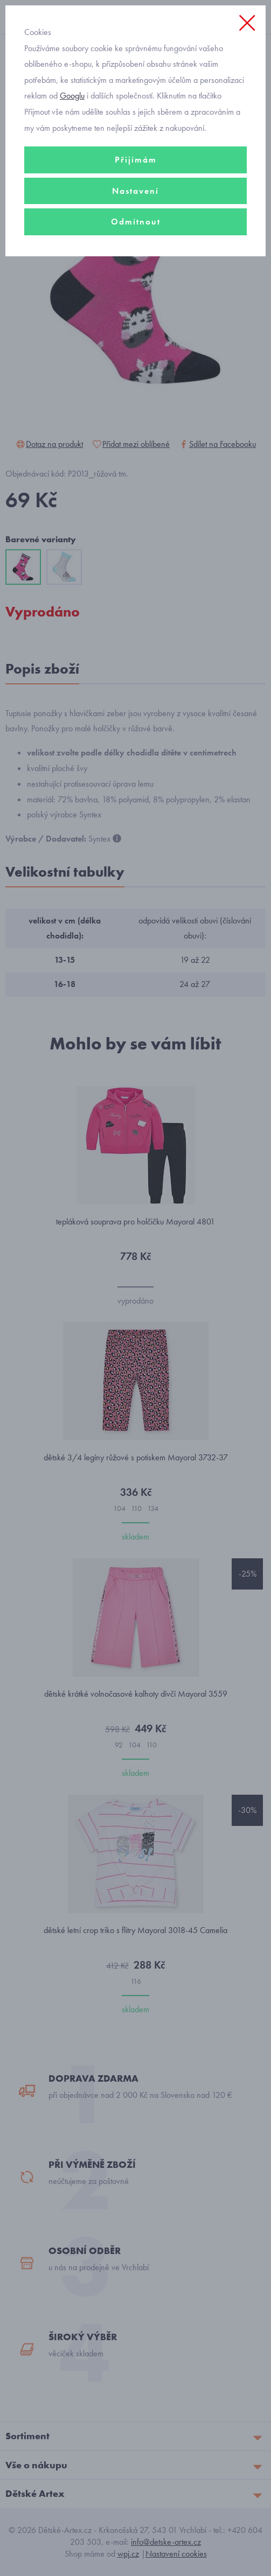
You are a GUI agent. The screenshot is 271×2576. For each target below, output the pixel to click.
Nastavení (135, 191)
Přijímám (136, 159)
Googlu (72, 95)
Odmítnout (136, 221)
